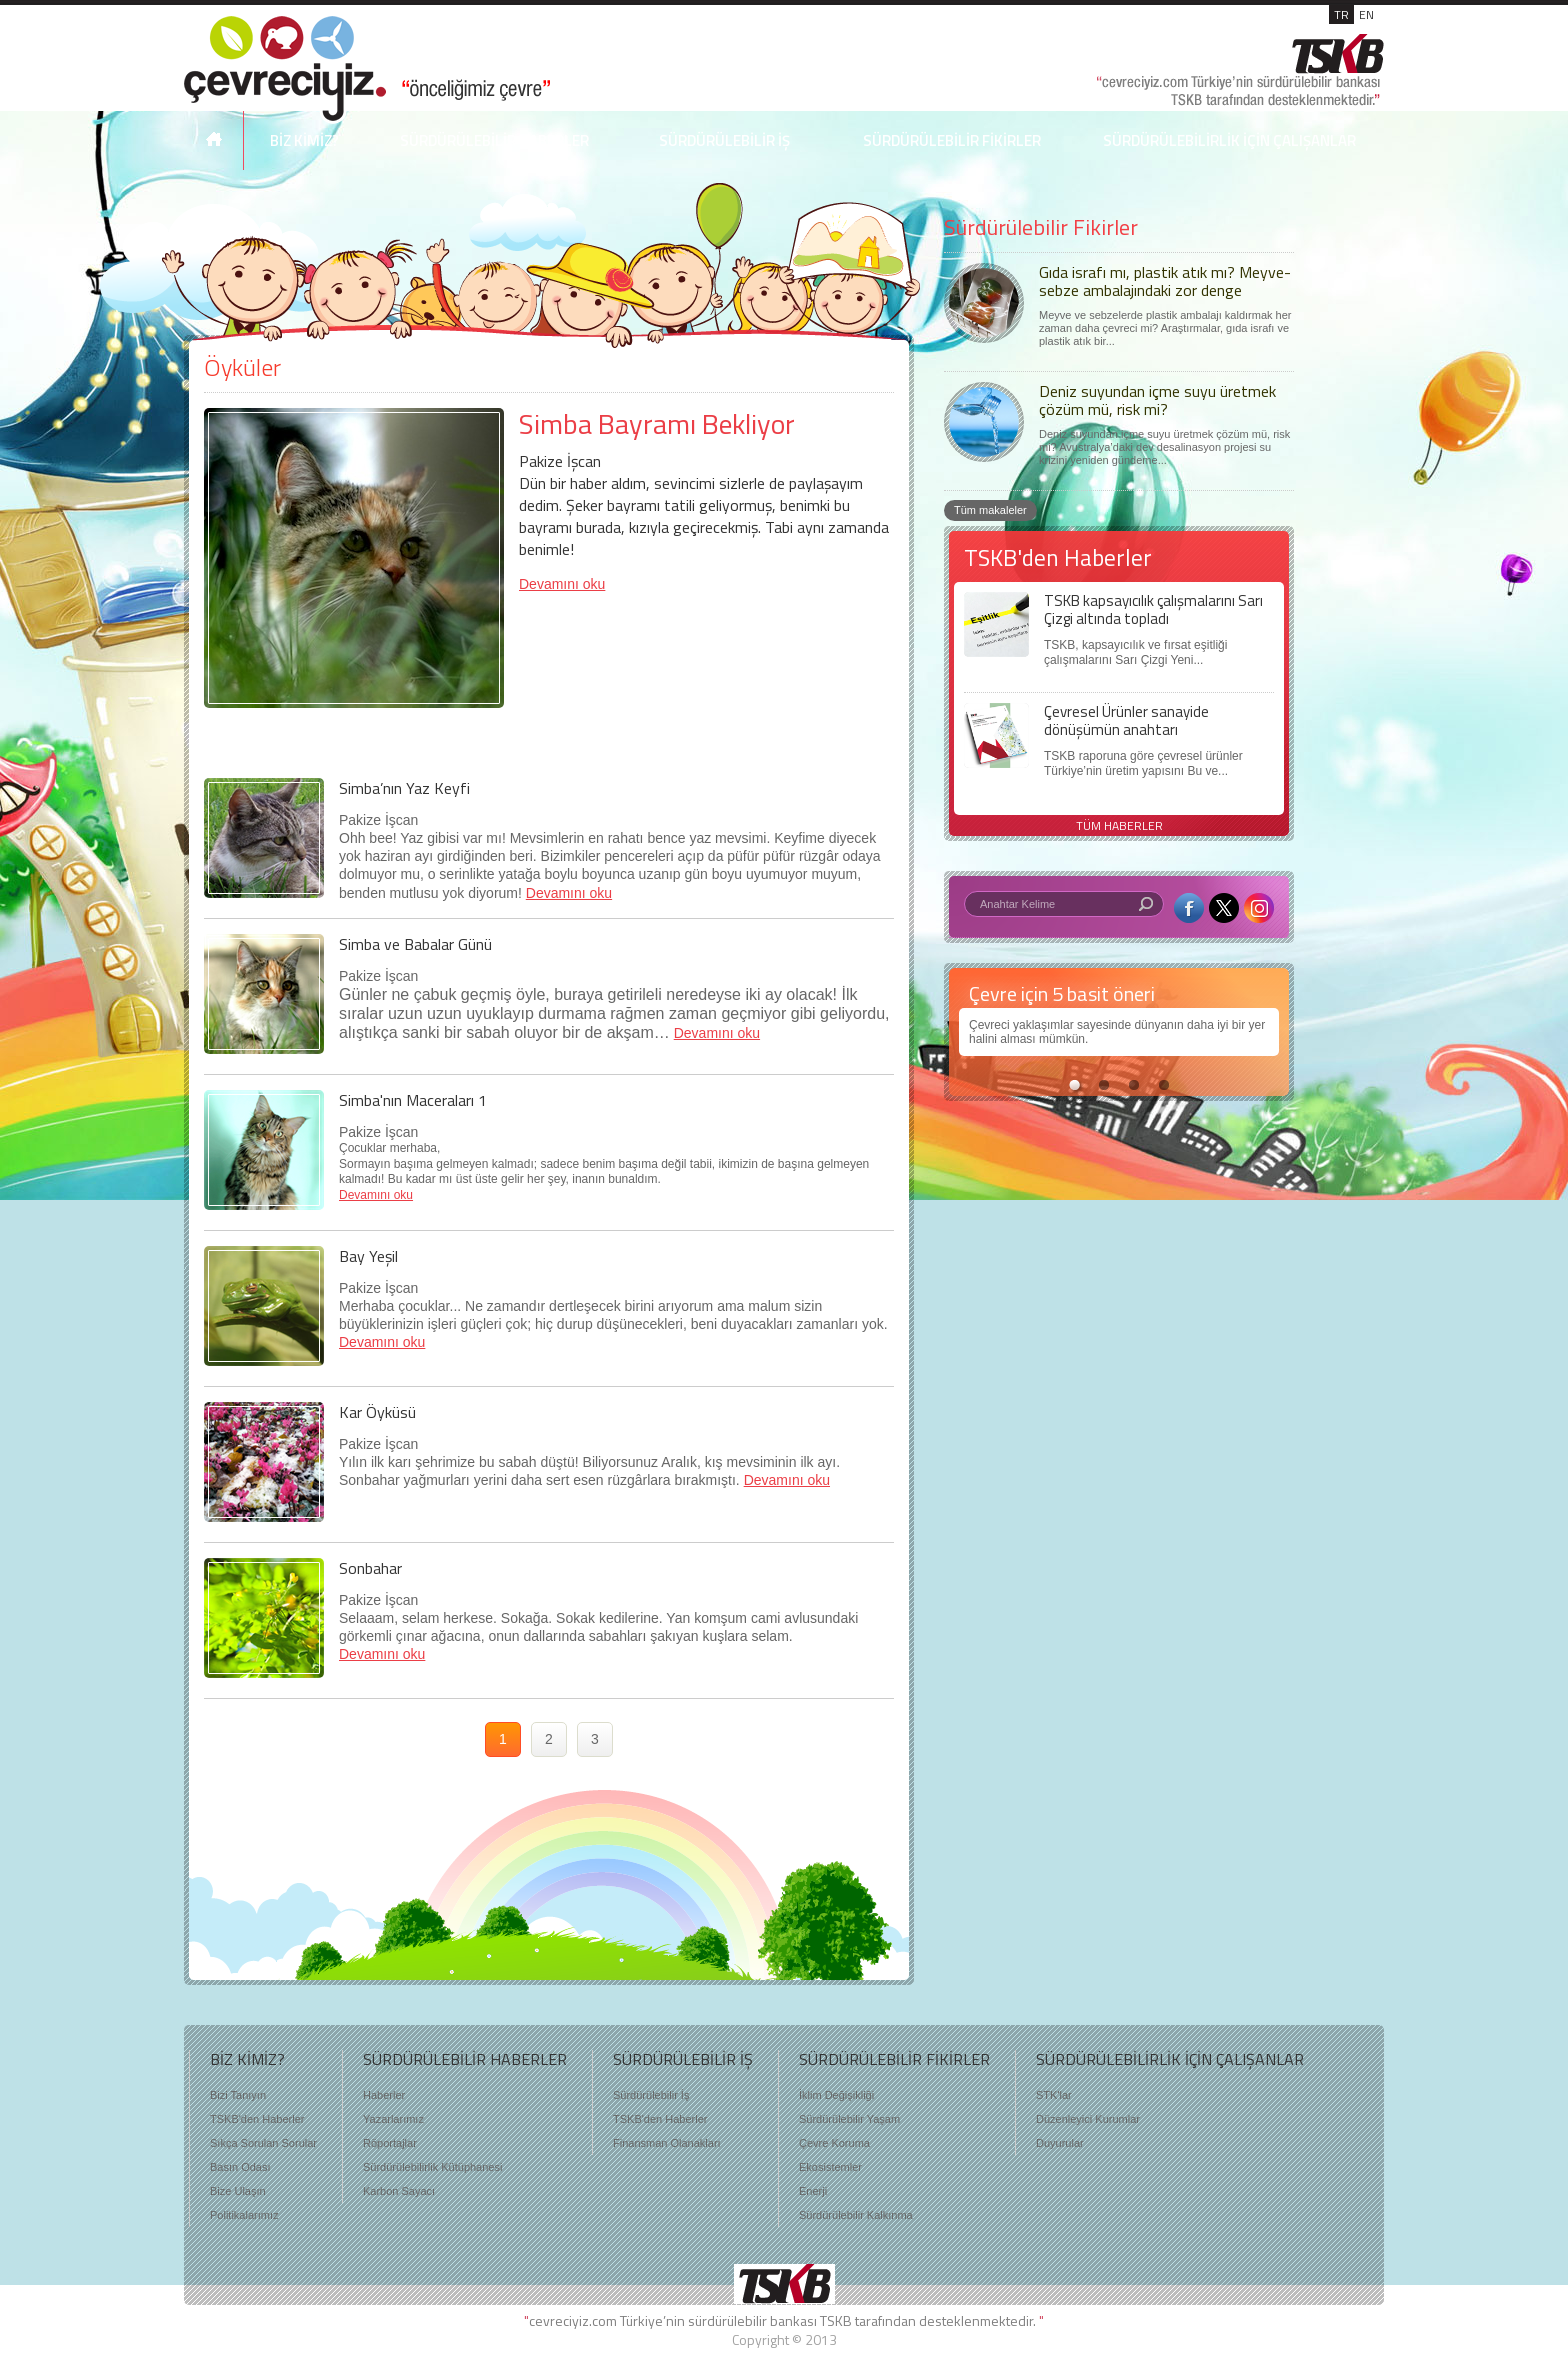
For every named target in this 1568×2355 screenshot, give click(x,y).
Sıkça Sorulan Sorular (263, 2143)
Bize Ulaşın (238, 2191)
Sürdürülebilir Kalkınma (856, 2215)
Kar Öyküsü (377, 1412)
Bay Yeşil (368, 1256)
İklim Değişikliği (836, 2095)
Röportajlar (390, 2143)
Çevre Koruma (834, 2143)
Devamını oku (562, 584)
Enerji (813, 2191)
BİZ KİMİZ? (304, 140)
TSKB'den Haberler (257, 2119)
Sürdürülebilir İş (651, 2095)
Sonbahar (370, 1568)
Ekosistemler (830, 2167)
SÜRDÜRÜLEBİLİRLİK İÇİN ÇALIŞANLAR (1229, 140)
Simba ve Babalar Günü (415, 944)
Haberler (384, 2095)
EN (1366, 14)
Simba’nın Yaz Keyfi (404, 788)
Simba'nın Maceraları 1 (413, 1100)
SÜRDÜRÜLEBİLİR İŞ (724, 140)
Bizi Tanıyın (238, 2095)
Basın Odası (240, 2167)
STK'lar (1054, 2095)
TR (1341, 14)
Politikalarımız (244, 2215)
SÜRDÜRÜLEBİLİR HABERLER (494, 140)
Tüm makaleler (990, 510)
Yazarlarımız (393, 2119)
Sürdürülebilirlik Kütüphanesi (432, 2167)
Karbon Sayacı (399, 2191)
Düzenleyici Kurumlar (1088, 2119)
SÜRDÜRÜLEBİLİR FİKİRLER (952, 140)
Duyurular (1060, 2143)
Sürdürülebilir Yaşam (849, 2119)
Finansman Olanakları (667, 2143)
